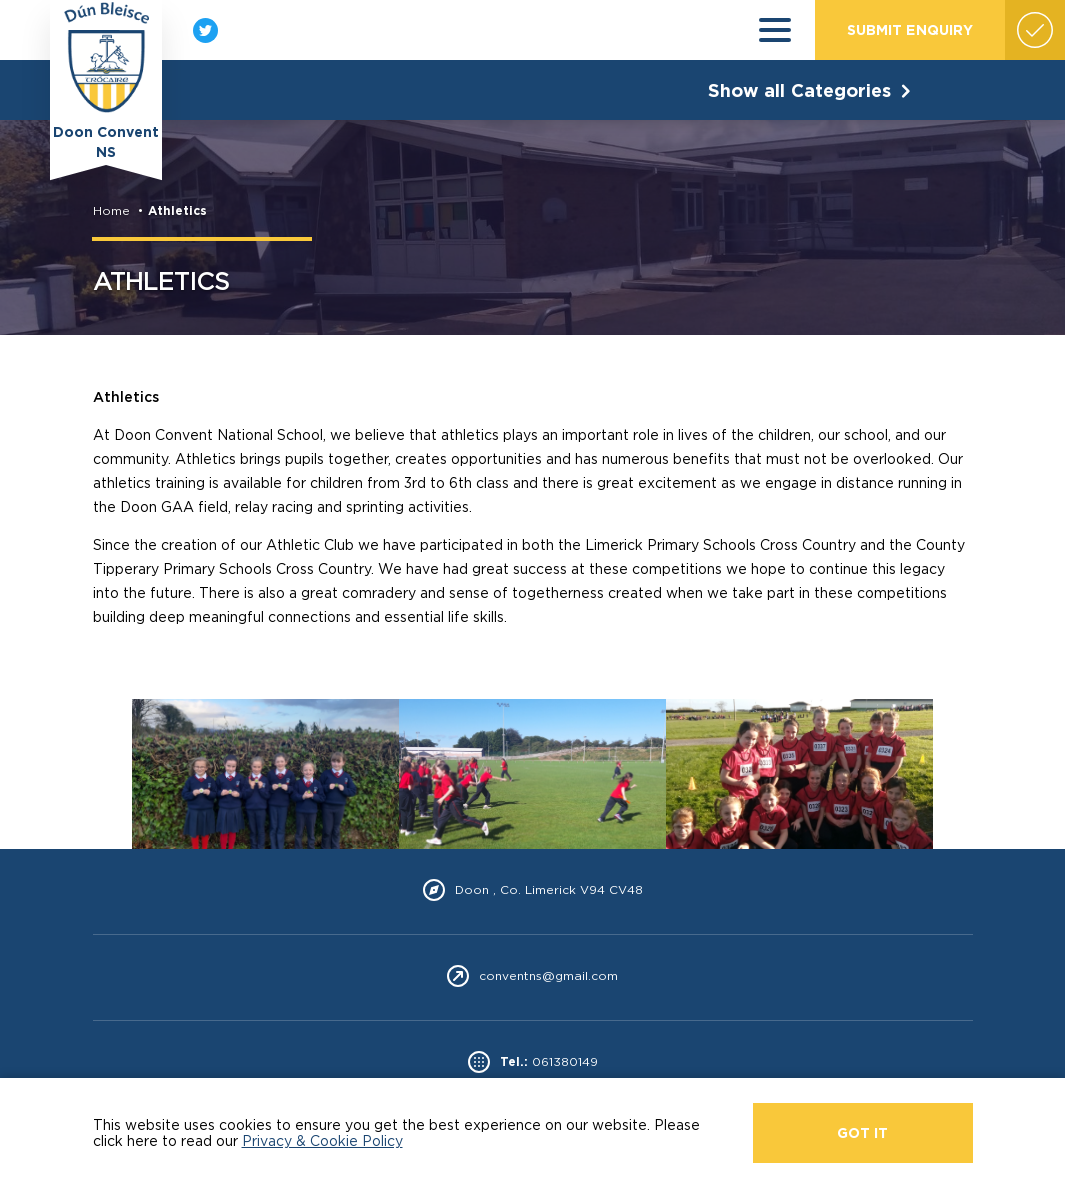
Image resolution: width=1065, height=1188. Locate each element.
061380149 (565, 1062)
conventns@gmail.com (548, 976)
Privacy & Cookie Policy (322, 1140)
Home (111, 210)
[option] (265, 774)
